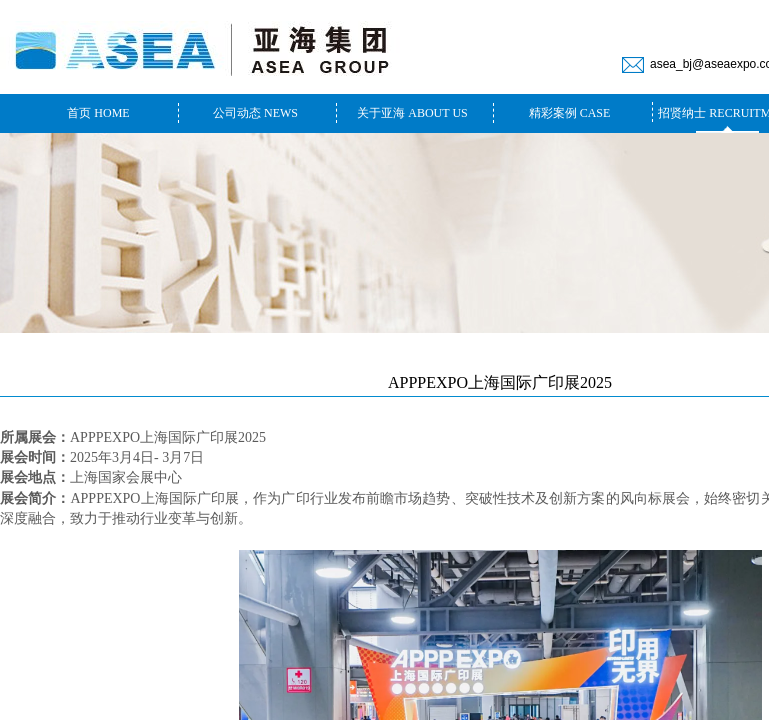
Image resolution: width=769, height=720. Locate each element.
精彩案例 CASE (570, 113)
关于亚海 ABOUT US (412, 113)
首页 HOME (98, 113)
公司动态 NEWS (255, 113)
